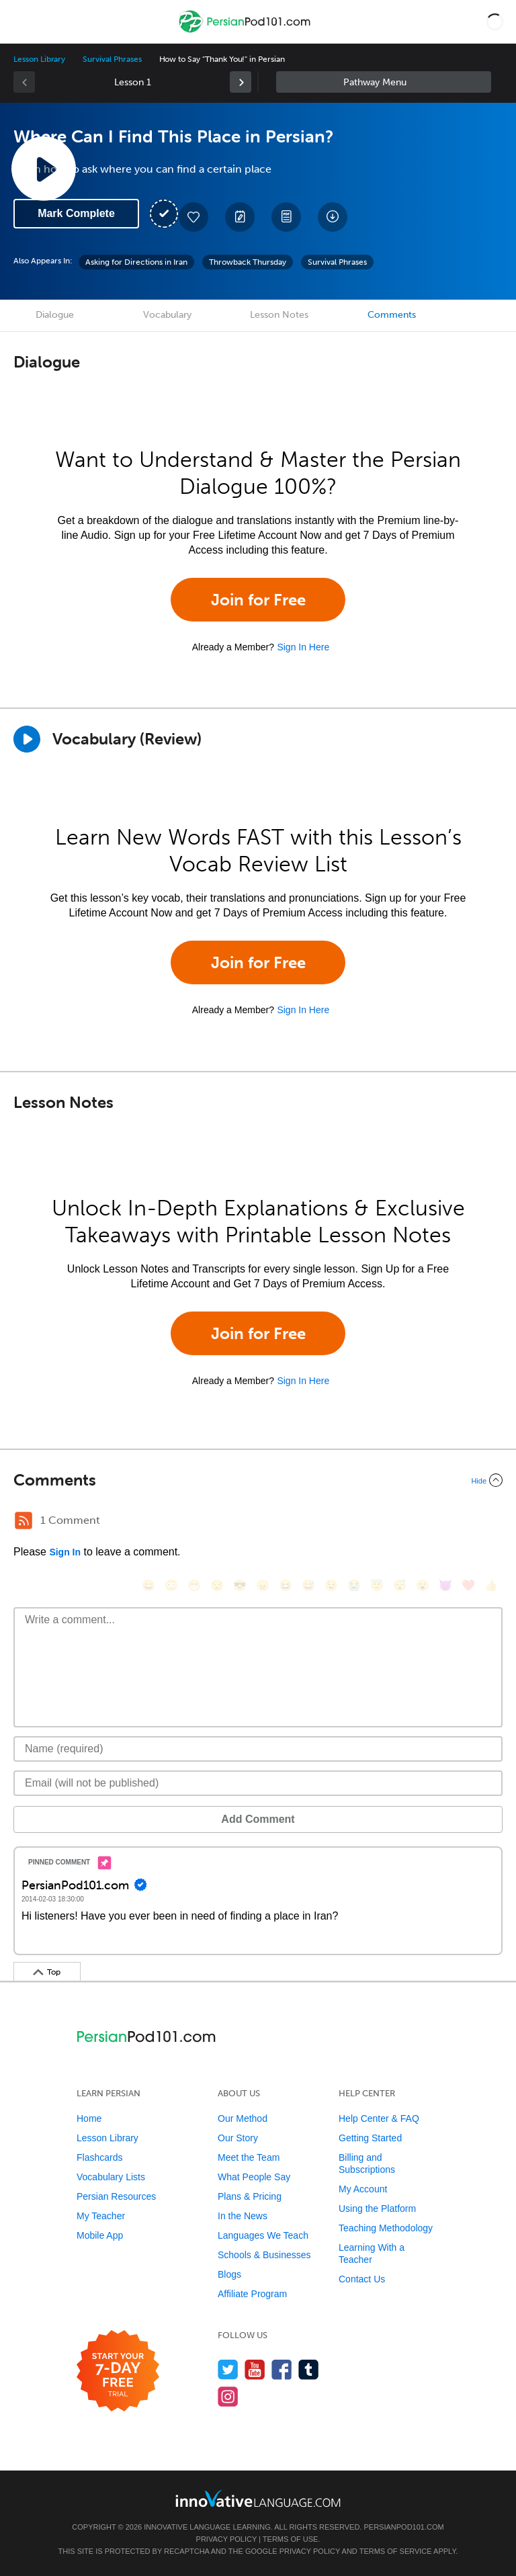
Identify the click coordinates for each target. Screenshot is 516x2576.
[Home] (246, 31)
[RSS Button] (23, 1520)
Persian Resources (116, 2196)
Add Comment (257, 1819)
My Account (363, 2189)
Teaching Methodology (386, 2228)
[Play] (26, 739)
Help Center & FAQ (379, 2118)
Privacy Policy (226, 2539)
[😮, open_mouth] (422, 1585)
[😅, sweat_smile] (308, 1585)
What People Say (254, 2177)
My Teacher (101, 2215)
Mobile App (100, 2235)
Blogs (229, 2274)
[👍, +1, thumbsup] (491, 1585)
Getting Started (370, 2138)
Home (89, 2118)
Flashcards (99, 2157)
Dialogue (55, 314)
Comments (392, 314)
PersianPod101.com (403, 2527)
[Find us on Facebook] (281, 2369)
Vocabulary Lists (111, 2177)
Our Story (238, 2138)
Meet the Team (249, 2157)
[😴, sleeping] (399, 1585)
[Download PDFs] (286, 217)
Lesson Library (39, 59)
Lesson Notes (279, 314)
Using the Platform (377, 2208)
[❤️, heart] (468, 1585)
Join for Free (258, 599)
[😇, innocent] (377, 1585)
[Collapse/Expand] (258, 1480)
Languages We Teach (263, 2235)
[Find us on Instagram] (228, 2396)
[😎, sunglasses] (239, 1585)
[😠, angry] (262, 1585)
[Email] (258, 1783)
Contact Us (362, 2279)
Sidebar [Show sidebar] (383, 82)
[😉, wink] (331, 1585)
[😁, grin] (194, 1585)
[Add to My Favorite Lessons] (193, 217)
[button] (495, 21)
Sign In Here (303, 647)
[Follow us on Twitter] (228, 2369)
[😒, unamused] (217, 1585)
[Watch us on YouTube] (255, 2369)
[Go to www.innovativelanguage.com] (258, 2498)
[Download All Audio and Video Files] (332, 217)
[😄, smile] (148, 1585)
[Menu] (21, 21)
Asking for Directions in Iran (136, 262)
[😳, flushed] (171, 1585)
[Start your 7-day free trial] (118, 2371)
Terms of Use (290, 2539)
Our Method (242, 2118)
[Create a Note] (240, 217)
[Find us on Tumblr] (308, 2369)
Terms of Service (395, 2551)
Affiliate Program (252, 2293)
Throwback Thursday (247, 262)
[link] (240, 82)
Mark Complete (76, 213)
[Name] (258, 1749)
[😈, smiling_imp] (445, 1585)
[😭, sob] (354, 1585)
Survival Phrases (112, 59)
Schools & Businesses (264, 2254)
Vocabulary (167, 314)
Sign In (65, 1552)
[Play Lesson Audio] (43, 168)
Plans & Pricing (250, 2196)
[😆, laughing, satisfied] (285, 1585)
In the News (242, 2215)
